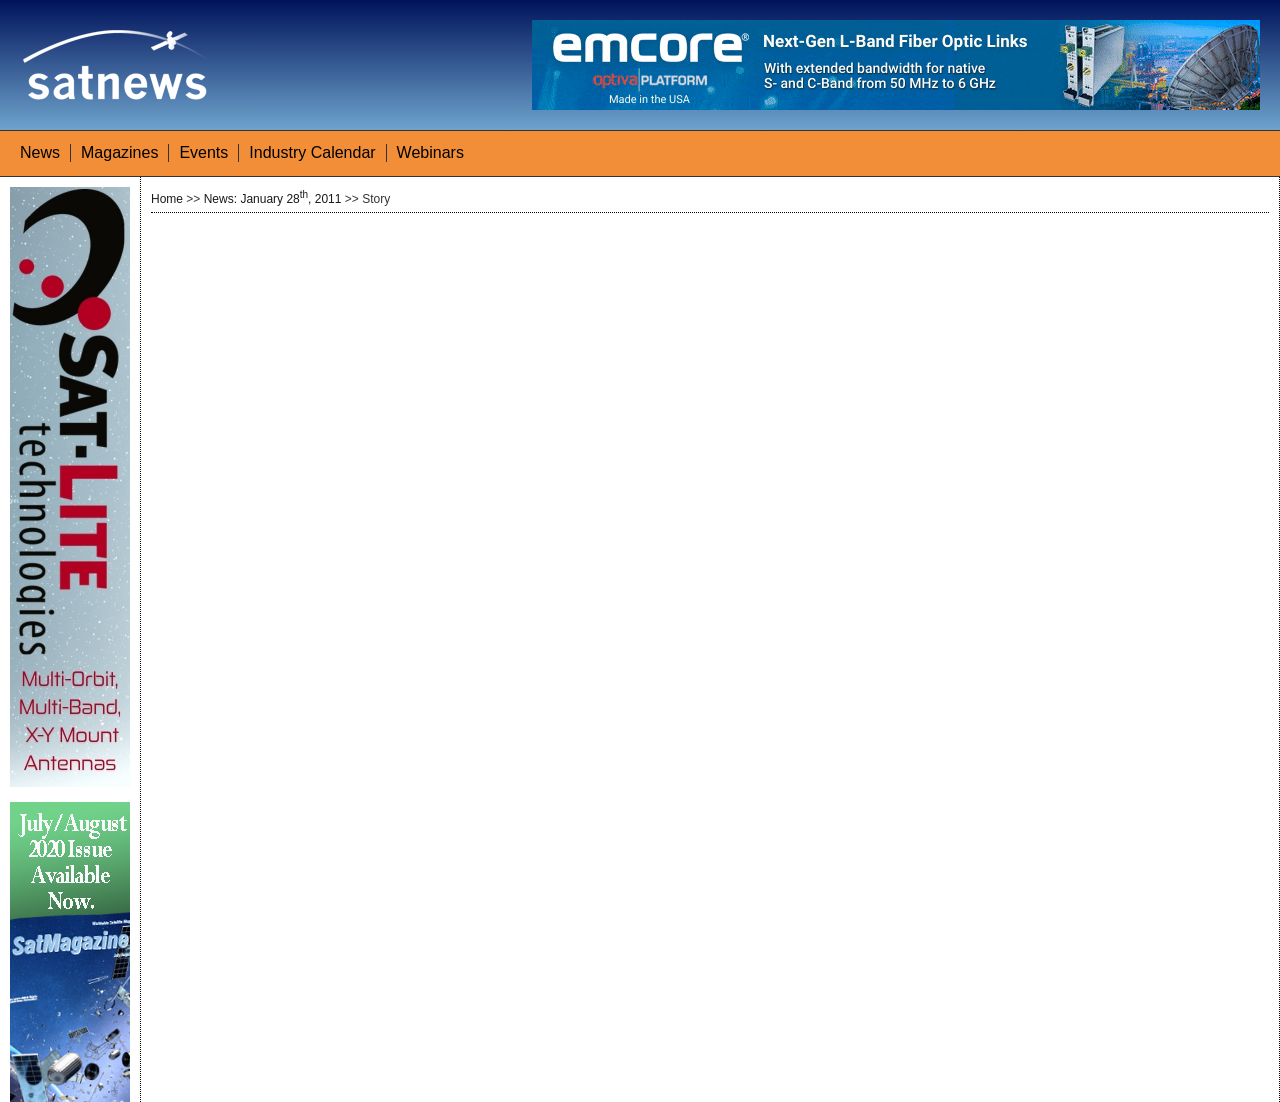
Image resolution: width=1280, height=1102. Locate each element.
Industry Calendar (312, 152)
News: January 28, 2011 (273, 199)
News (40, 152)
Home (167, 199)
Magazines (119, 152)
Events (203, 152)
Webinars (430, 152)
